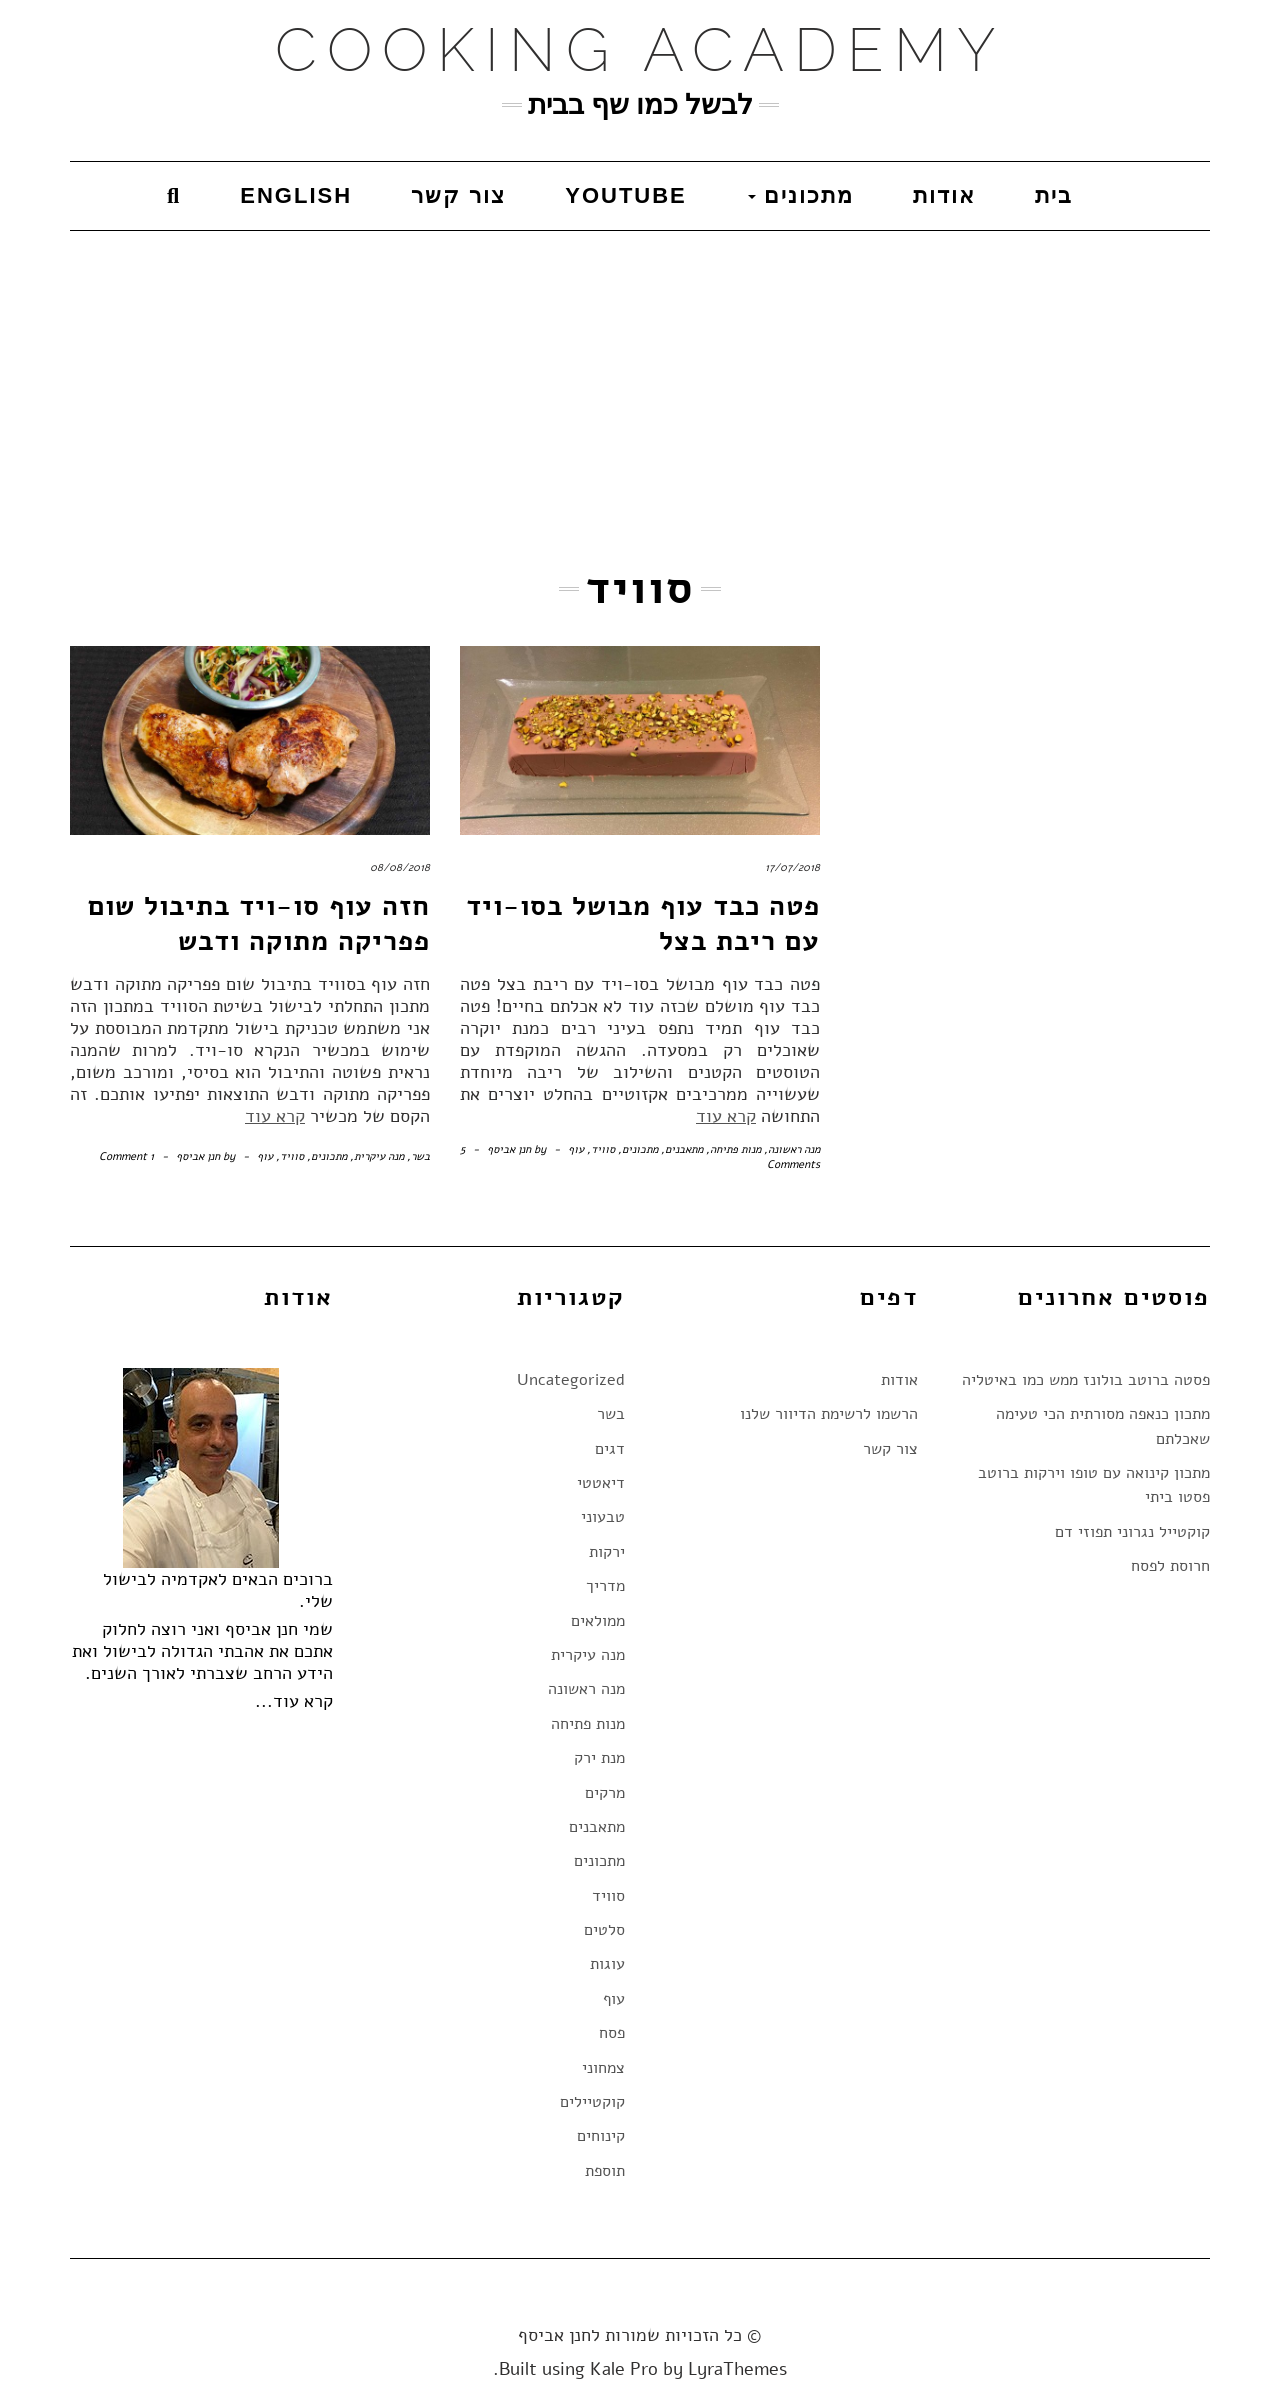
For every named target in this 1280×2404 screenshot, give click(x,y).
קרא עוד (275, 1116)
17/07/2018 (792, 867)
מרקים (605, 1793)
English (296, 195)
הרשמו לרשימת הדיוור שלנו (829, 1414)
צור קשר (458, 195)
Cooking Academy (640, 50)
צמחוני (603, 2068)
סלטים (604, 1930)
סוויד (292, 1156)
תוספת (605, 2171)
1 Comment (126, 1156)
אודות (944, 195)
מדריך (605, 1586)
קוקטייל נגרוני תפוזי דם (1132, 1532)
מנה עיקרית (379, 1156)
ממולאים (598, 1621)
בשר (420, 1156)
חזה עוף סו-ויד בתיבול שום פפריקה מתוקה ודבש (259, 924)
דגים (610, 1449)
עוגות (607, 1964)
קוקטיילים (592, 2102)
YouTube (626, 195)
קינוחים (601, 2136)
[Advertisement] (640, 381)
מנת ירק (599, 1758)
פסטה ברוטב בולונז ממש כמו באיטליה (1086, 1380)
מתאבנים (684, 1149)
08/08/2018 (400, 867)
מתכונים (801, 195)
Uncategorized (571, 1380)
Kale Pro (624, 2369)
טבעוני (603, 1517)
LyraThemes (737, 2369)
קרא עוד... (294, 1701)
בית (1054, 195)
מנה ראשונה (794, 1149)
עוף (265, 1156)
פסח (612, 2033)
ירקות (607, 1552)
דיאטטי (601, 1483)
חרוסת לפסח (1170, 1566)
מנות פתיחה (735, 1149)
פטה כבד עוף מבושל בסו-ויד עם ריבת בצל (643, 924)
